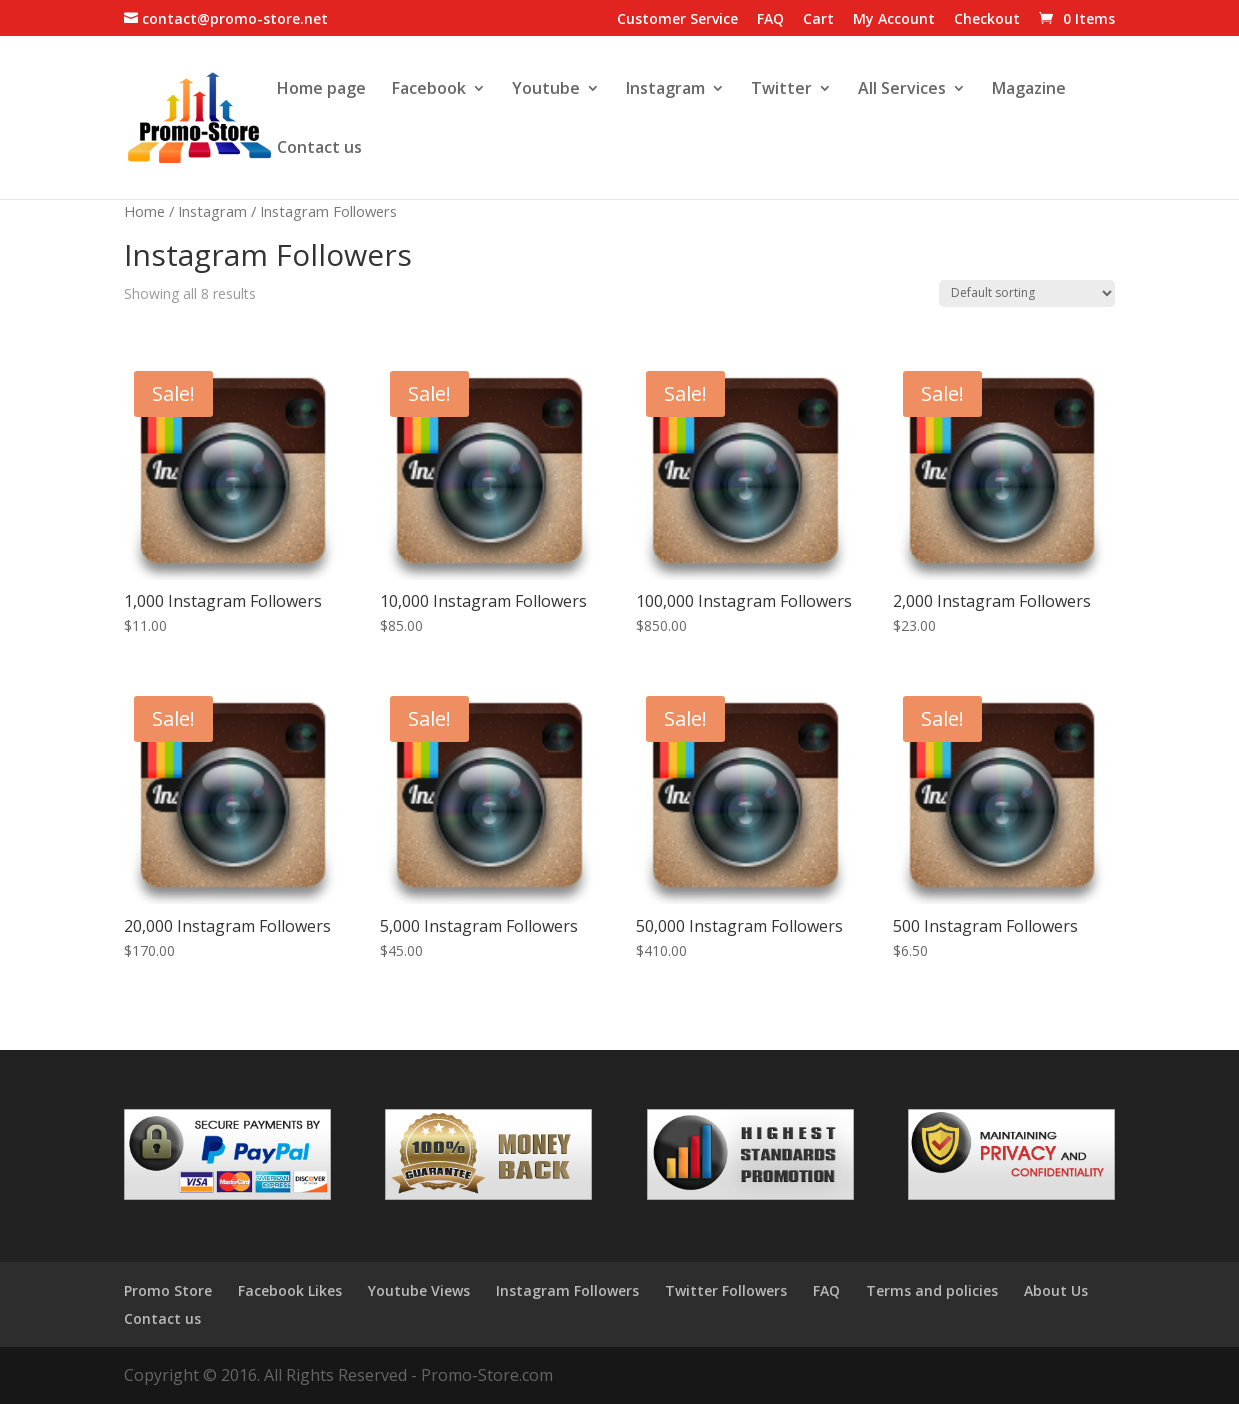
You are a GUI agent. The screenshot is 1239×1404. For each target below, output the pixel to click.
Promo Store (168, 1290)
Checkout (987, 20)
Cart (818, 20)
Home (144, 211)
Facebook (429, 90)
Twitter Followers (726, 1290)
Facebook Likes (290, 1290)
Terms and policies (932, 1290)
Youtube (546, 90)
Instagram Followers (567, 1290)
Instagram (665, 90)
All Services (902, 90)
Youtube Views (419, 1290)
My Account (894, 20)
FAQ (770, 20)
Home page (321, 90)
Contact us (319, 149)
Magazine (1029, 90)
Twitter (781, 90)
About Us (1056, 1290)
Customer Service (677, 20)
